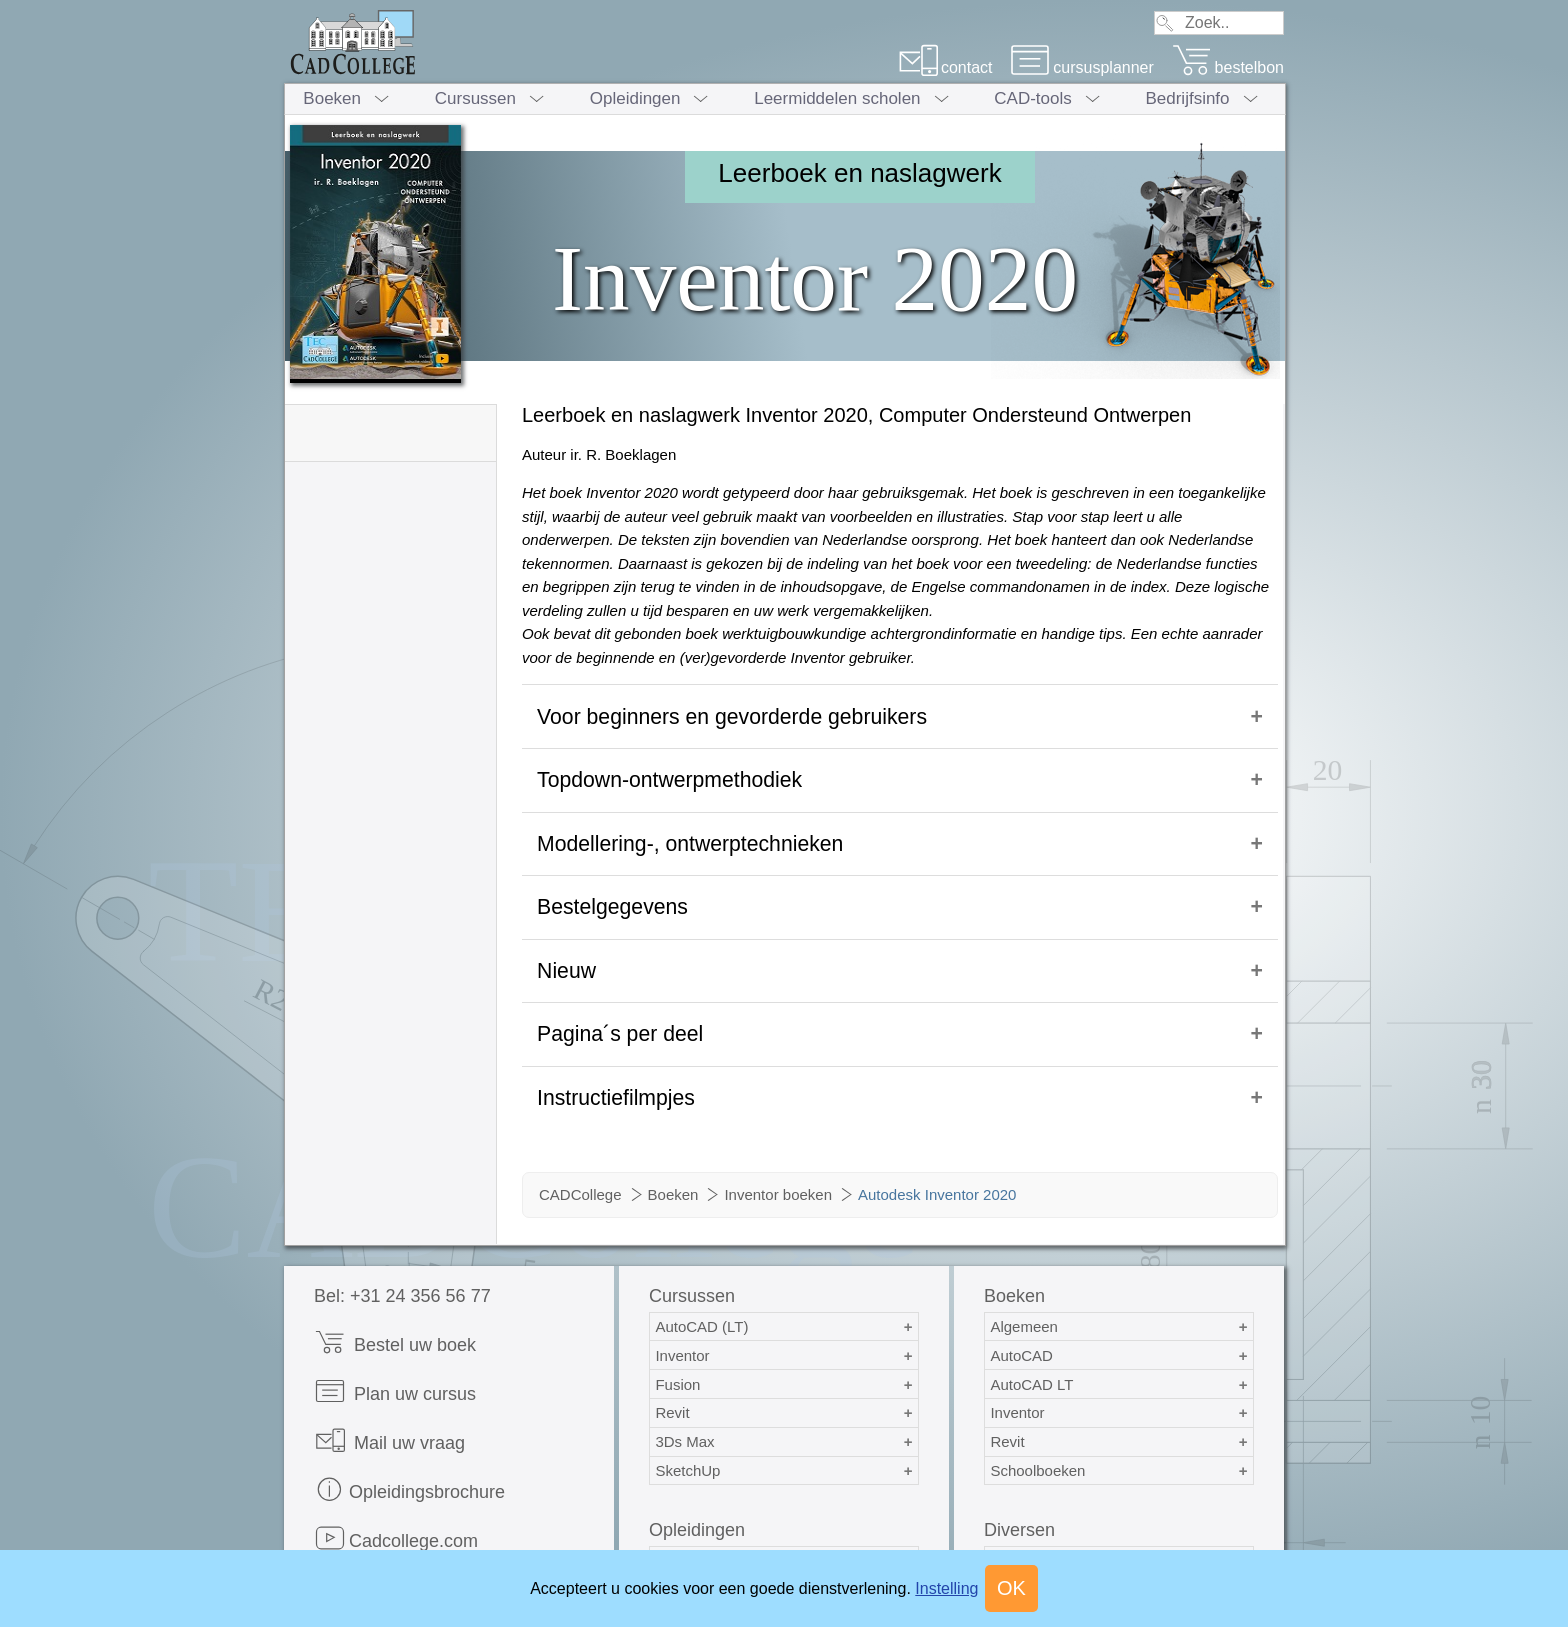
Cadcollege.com (396, 1476)
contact (945, 67)
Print (350, 1525)
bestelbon (1228, 67)
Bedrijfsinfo (1187, 98)
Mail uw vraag (389, 1378)
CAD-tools (1032, 98)
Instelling (946, 1588)
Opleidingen (635, 98)
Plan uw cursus (395, 1329)
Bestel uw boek (395, 1280)
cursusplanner (1082, 67)
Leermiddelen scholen (837, 98)
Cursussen (475, 98)
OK (1011, 1588)
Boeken (332, 98)
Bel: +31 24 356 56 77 (402, 1234)
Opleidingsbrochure (409, 1427)
